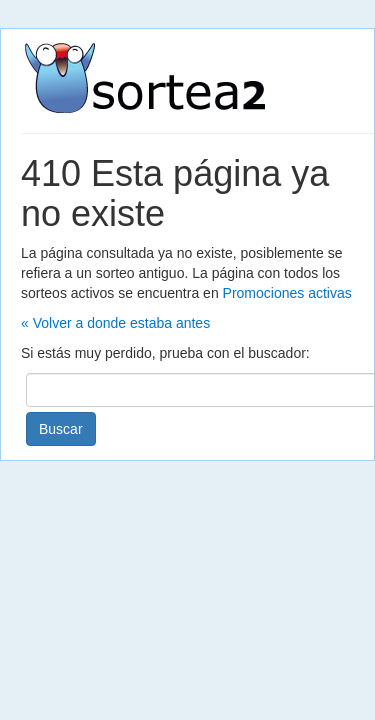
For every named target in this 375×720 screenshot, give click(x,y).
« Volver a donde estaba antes (115, 323)
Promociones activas (287, 293)
